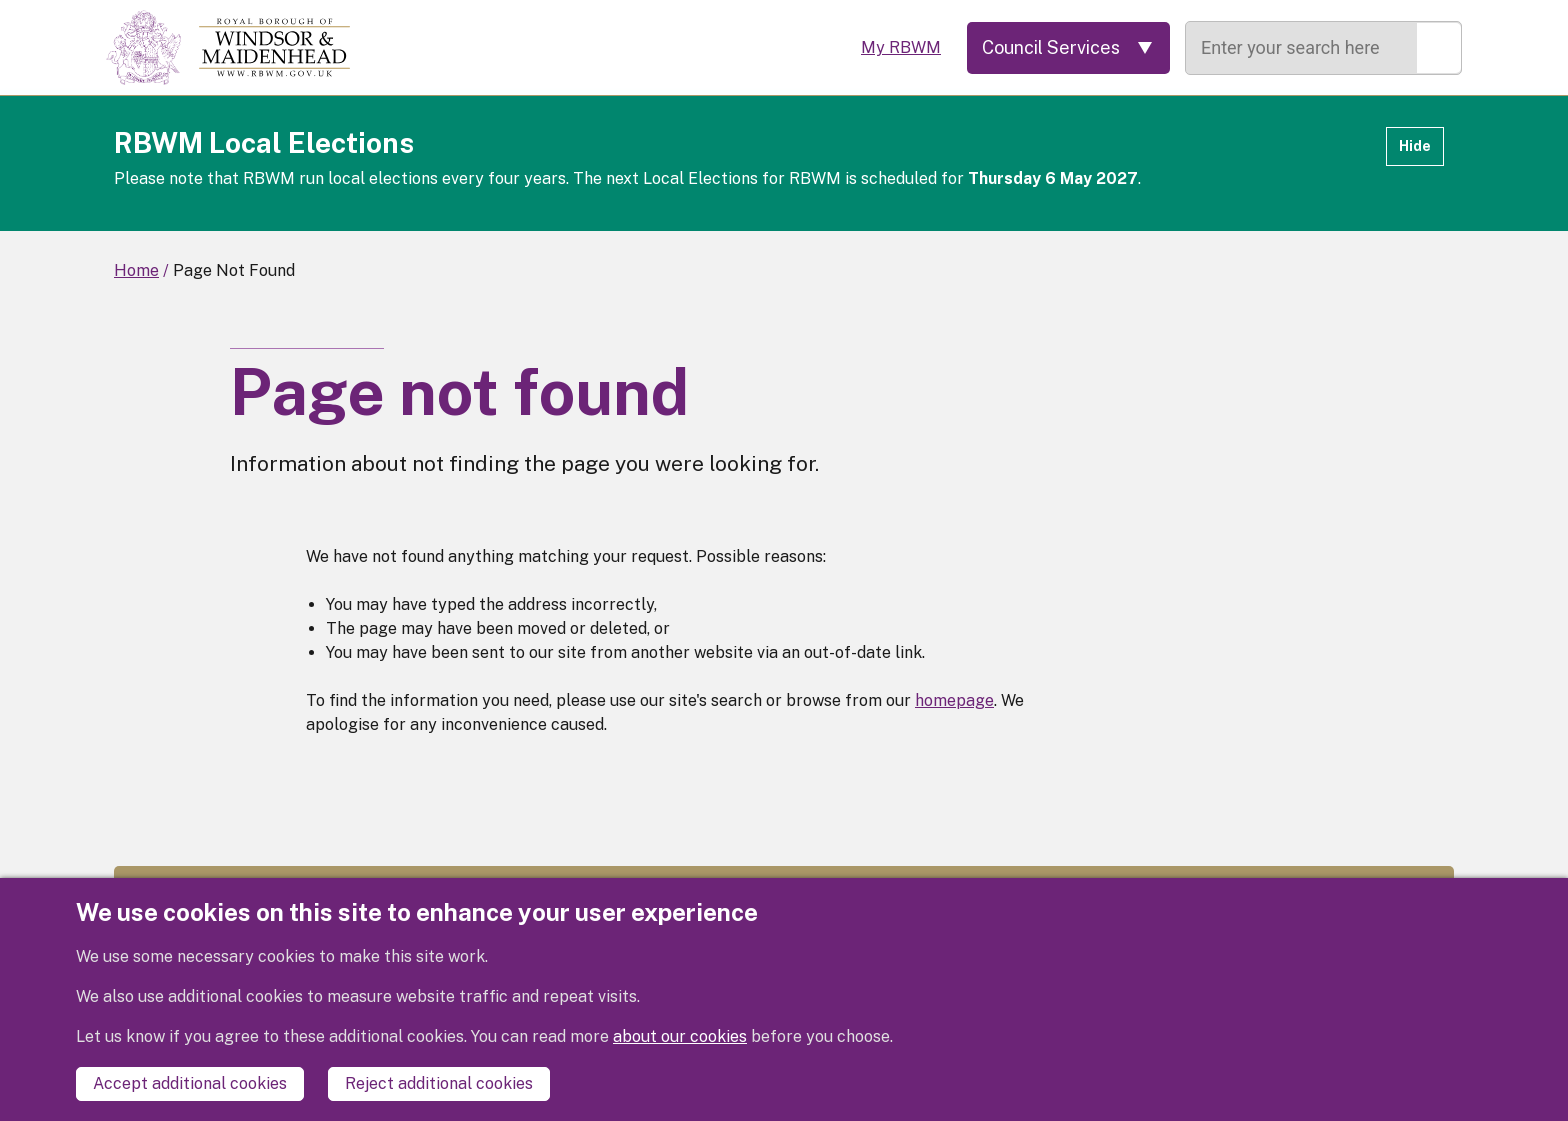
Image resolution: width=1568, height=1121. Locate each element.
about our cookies (680, 1036)
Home (136, 270)
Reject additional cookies (439, 1083)
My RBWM (901, 47)
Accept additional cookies (190, 1083)
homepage (954, 700)
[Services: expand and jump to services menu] (1068, 48)
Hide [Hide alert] (1415, 146)
